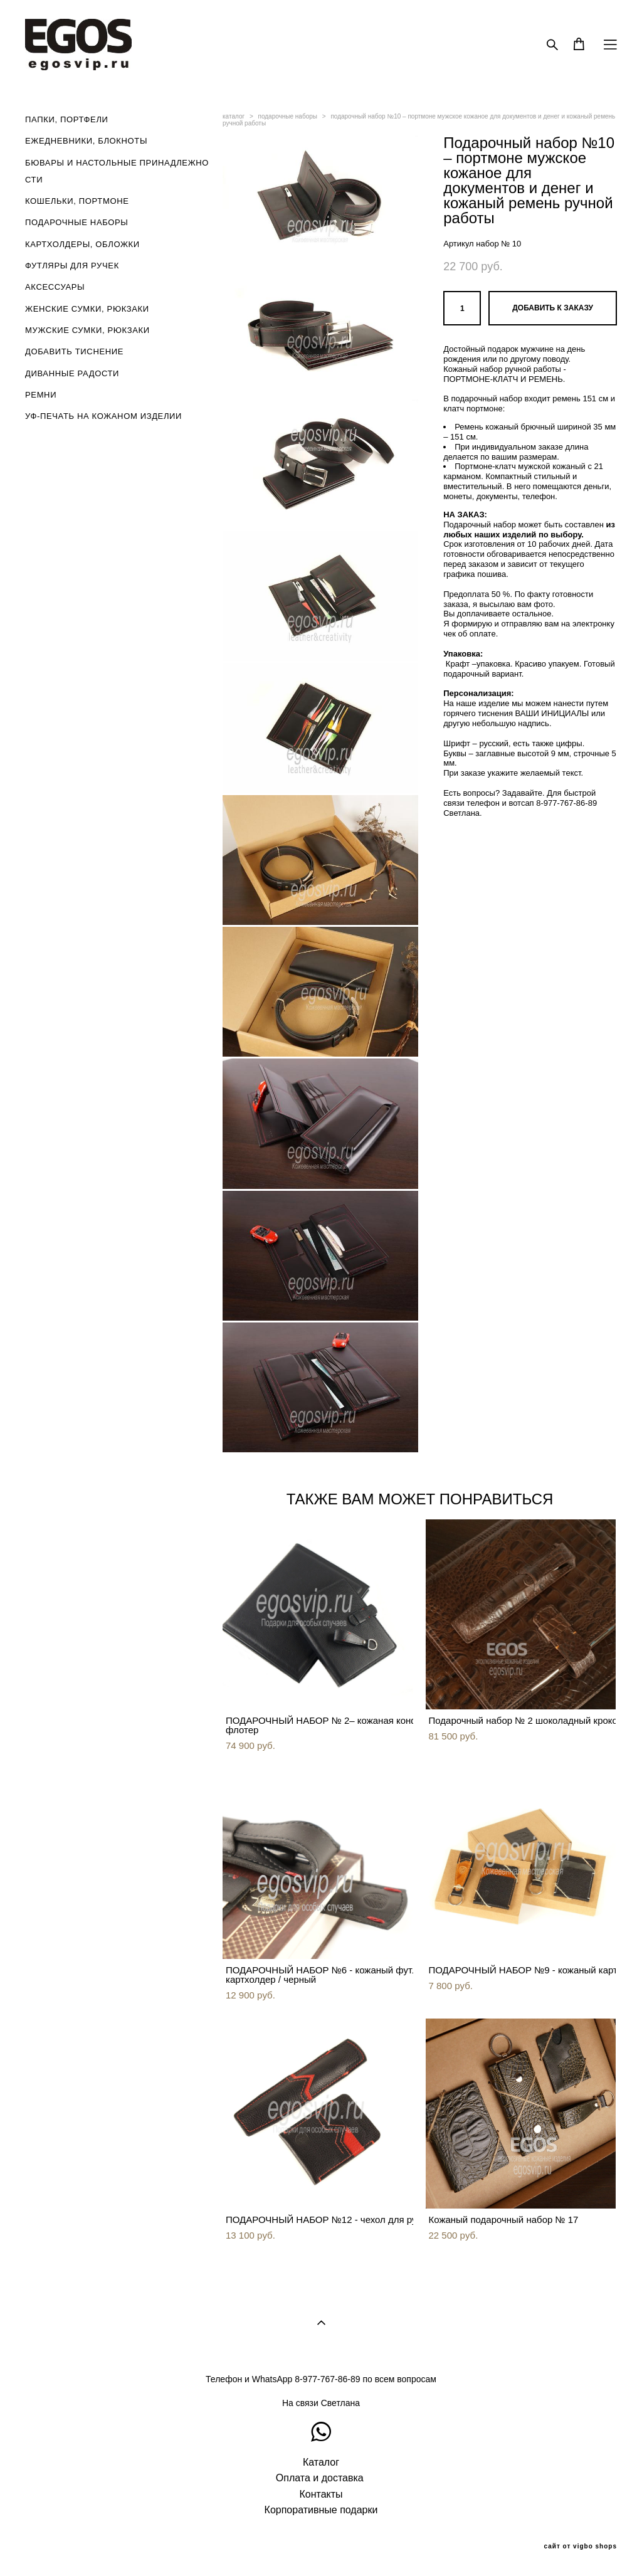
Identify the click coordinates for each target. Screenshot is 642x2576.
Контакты (320, 2494)
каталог (234, 116)
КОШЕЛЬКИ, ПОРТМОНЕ (77, 201)
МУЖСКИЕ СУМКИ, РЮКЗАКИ (87, 330)
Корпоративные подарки (321, 2510)
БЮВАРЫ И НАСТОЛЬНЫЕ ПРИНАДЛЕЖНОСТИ (117, 171)
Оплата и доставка (320, 2478)
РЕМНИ (40, 394)
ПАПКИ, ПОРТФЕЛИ (66, 119)
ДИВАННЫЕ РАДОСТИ (72, 373)
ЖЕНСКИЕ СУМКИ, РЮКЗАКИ (87, 309)
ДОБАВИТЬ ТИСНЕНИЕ (74, 351)
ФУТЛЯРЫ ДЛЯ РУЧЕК (72, 265)
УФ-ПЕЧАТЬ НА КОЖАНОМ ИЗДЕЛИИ (103, 416)
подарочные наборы (287, 116)
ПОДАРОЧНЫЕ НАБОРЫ (77, 222)
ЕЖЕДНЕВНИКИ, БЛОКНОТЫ (86, 140)
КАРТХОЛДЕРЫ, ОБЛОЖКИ (82, 244)
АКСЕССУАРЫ (55, 287)
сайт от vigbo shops (581, 2546)
